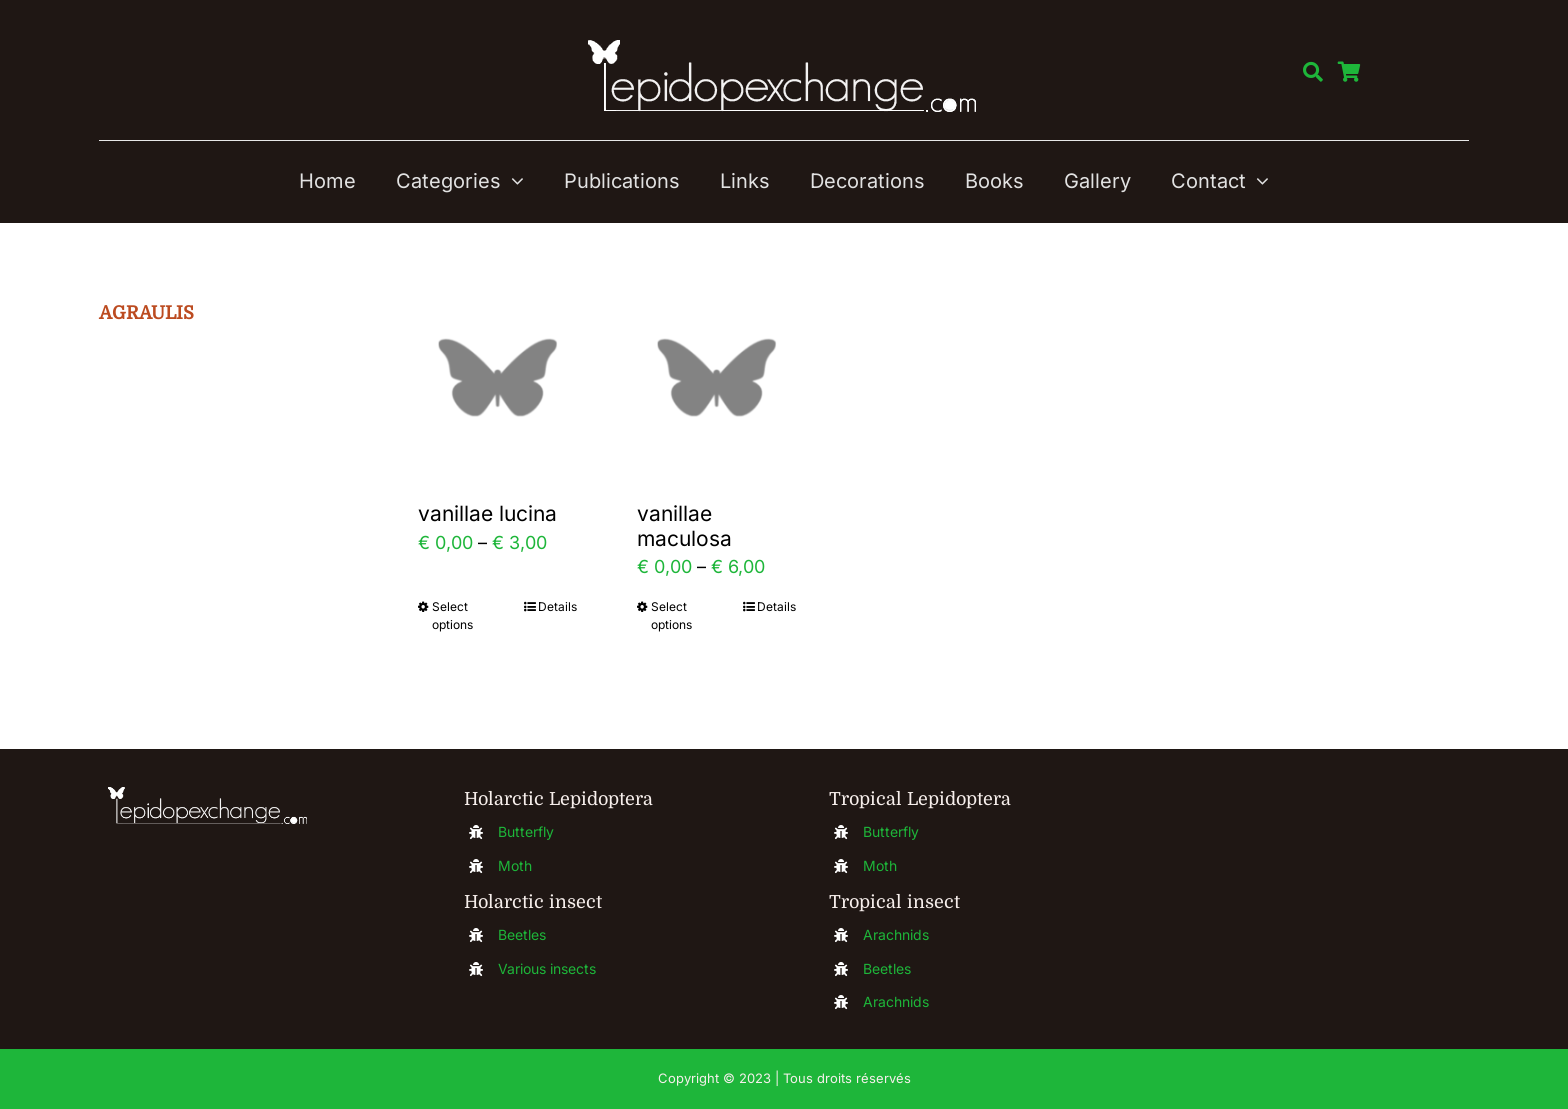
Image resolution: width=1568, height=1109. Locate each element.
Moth (515, 865)
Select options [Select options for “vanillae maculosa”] (671, 615)
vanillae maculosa (684, 525)
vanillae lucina (487, 513)
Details (557, 606)
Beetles (522, 934)
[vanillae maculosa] (716, 377)
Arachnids (896, 934)
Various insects (547, 968)
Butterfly (526, 831)
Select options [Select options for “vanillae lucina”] (452, 615)
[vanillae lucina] (497, 377)
